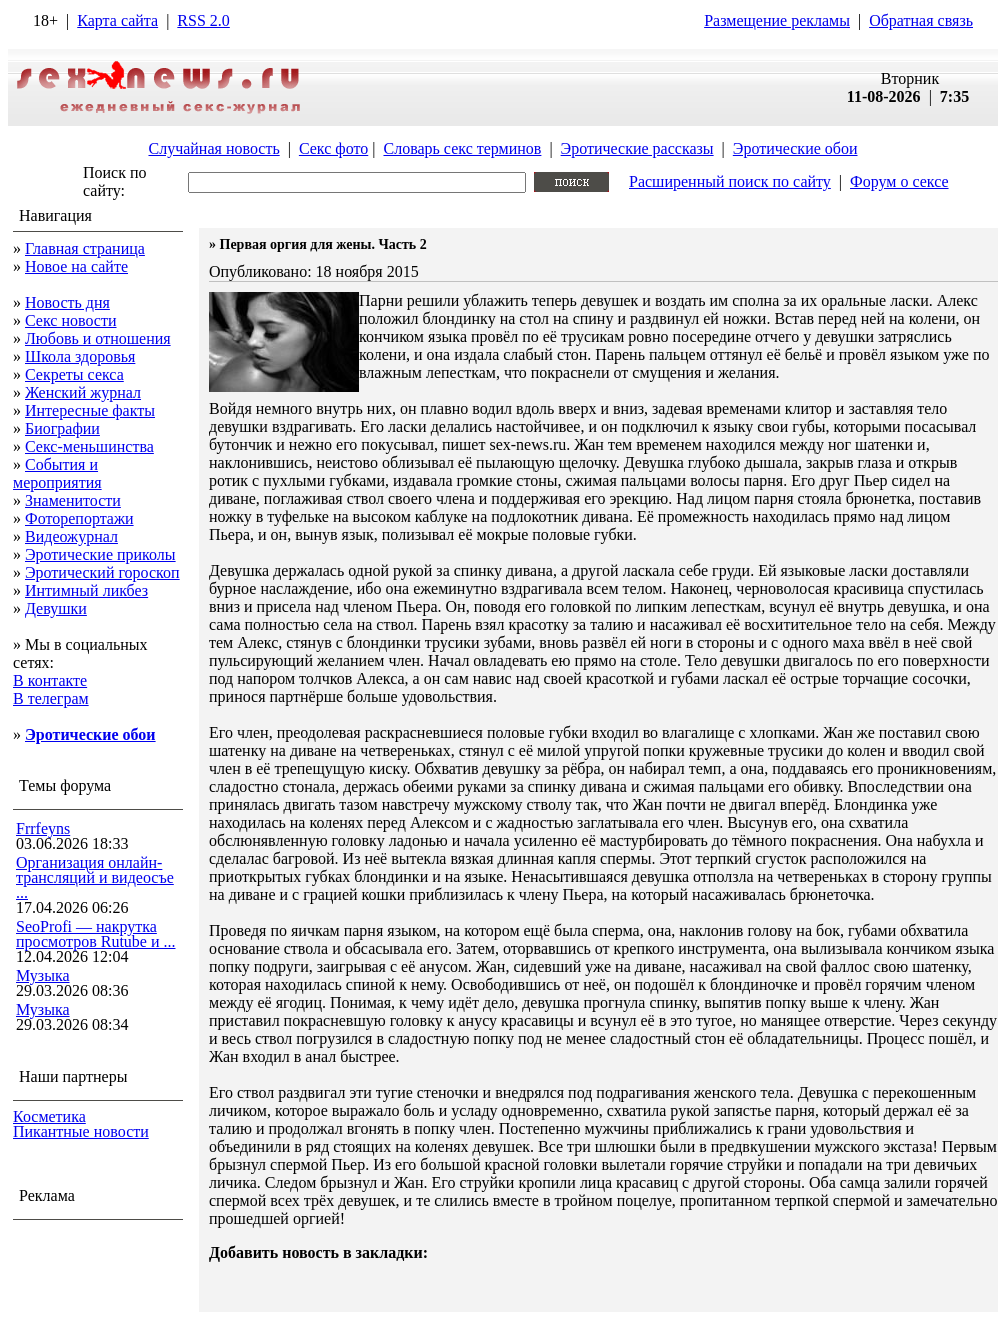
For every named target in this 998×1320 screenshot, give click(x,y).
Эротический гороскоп (102, 572)
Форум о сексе (899, 181)
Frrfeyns (43, 828)
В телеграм (51, 698)
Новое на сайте (76, 266)
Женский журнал (83, 392)
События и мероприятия (57, 473)
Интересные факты (90, 410)
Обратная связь (921, 20)
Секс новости (71, 320)
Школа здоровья (80, 356)
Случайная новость (213, 148)
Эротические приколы (100, 554)
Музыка (43, 975)
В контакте (50, 680)
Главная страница (85, 248)
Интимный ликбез (86, 590)
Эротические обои (795, 148)
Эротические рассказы (637, 148)
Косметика (49, 1116)
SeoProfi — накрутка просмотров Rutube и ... (96, 934)
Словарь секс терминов (462, 148)
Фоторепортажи (79, 518)
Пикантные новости (81, 1131)
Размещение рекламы (777, 20)
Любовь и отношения (98, 338)
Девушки (56, 608)
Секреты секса (74, 374)
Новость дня (67, 302)
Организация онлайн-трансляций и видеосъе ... (95, 877)
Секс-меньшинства (89, 446)
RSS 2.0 (203, 20)
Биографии (62, 428)
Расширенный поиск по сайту (730, 181)
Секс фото (333, 148)
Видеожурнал (71, 536)
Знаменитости (73, 500)
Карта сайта (117, 20)
